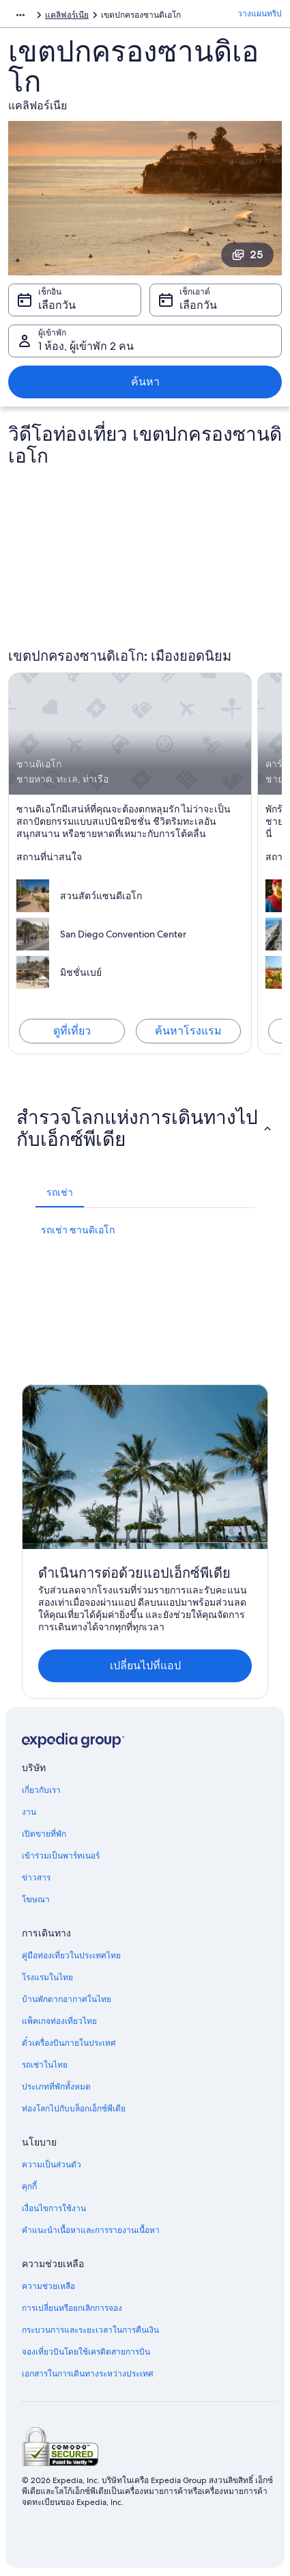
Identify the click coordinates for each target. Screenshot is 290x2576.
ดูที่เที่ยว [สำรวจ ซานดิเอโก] (72, 1030)
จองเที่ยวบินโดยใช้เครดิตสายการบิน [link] (86, 2351)
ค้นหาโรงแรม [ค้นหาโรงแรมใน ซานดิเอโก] (188, 1030)
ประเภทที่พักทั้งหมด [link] (56, 2086)
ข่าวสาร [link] (36, 1877)
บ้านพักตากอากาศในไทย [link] (66, 1999)
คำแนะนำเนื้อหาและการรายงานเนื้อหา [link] (91, 2230)
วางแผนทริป (259, 13)
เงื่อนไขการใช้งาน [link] (54, 2208)
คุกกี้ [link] (29, 2186)
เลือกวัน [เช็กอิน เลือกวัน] (57, 305)
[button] (145, 1128)
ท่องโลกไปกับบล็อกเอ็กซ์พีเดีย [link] (74, 2108)
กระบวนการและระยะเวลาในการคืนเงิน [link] (90, 2330)
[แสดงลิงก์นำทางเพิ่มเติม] (20, 15)
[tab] (59, 1192)
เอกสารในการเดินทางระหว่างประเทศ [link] (88, 2373)
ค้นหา (145, 381)
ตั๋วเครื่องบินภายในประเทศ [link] (69, 2043)
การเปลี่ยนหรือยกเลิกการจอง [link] (72, 2308)
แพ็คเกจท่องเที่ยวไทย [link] (59, 2021)
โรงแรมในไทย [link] (47, 1977)
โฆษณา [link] (36, 1899)
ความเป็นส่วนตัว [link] (51, 2164)
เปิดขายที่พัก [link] (44, 1833)
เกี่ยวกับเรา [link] (41, 1790)
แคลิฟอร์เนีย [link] (67, 15)
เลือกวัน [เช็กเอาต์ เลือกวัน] (198, 305)
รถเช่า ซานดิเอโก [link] (78, 1230)
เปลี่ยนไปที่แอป (145, 1665)
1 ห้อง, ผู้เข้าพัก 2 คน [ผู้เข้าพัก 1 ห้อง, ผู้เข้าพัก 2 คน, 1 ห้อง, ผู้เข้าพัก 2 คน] (86, 346)
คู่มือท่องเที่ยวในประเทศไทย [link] (71, 1955)
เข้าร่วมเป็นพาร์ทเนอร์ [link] (61, 1855)
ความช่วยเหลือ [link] (48, 2286)
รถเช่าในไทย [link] (45, 2064)
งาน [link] (29, 1812)
